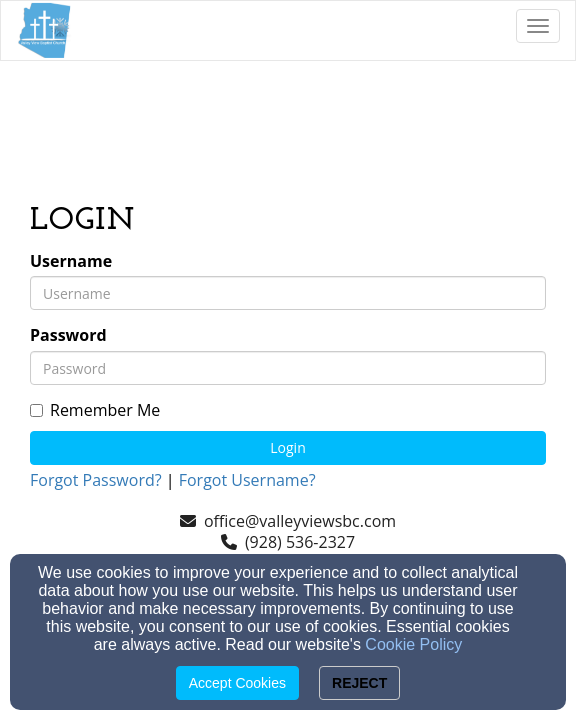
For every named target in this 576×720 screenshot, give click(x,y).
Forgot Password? (96, 480)
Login (287, 447)
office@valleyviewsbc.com (300, 521)
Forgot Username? (247, 480)
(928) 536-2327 (300, 542)
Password (68, 335)
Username (71, 261)
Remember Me (95, 410)
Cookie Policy (413, 644)
